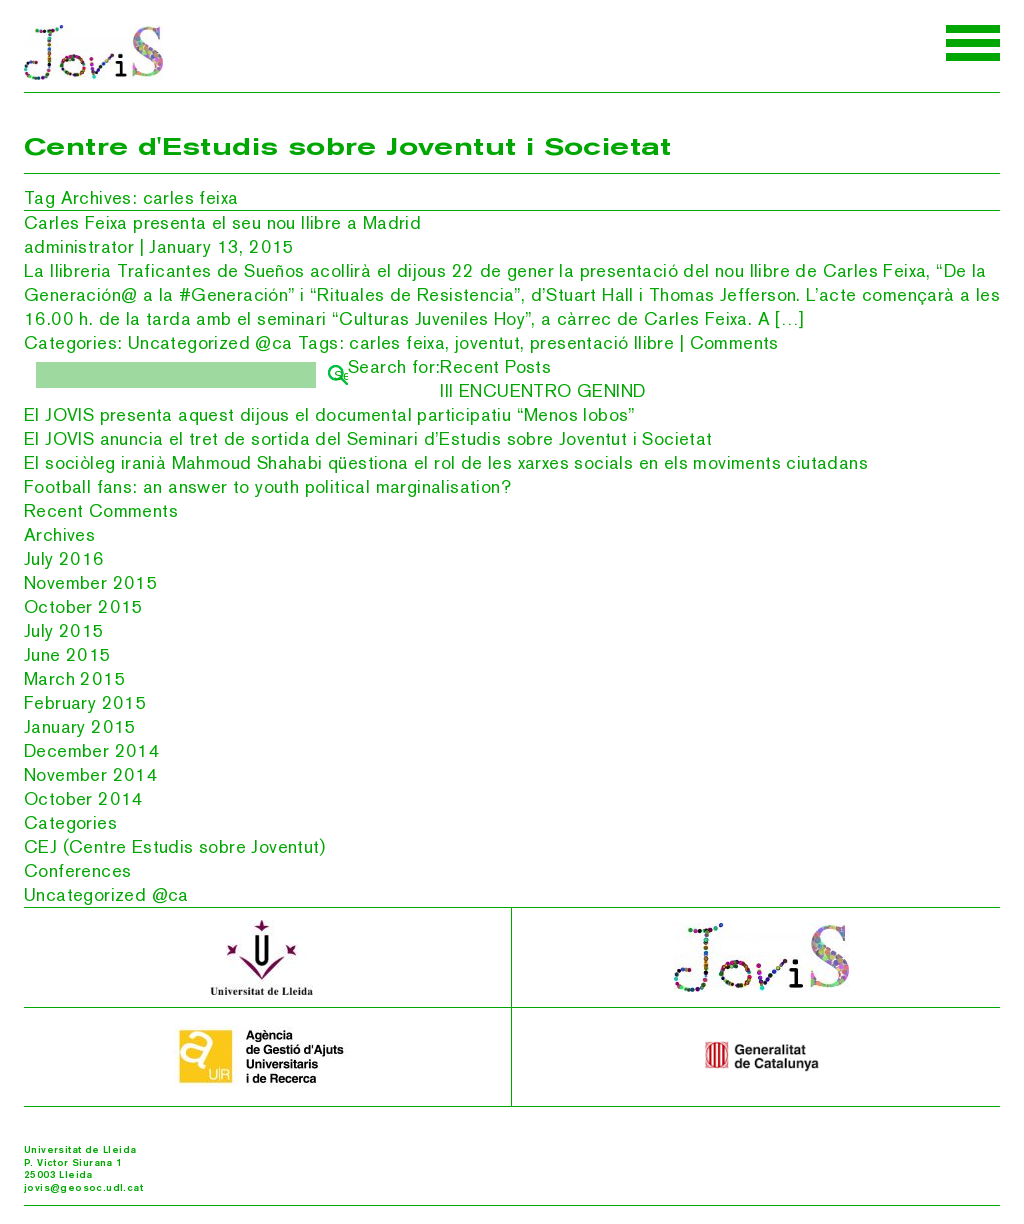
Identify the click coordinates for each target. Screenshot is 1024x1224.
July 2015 (64, 630)
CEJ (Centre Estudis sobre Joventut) (174, 846)
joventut (487, 342)
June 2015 (68, 654)
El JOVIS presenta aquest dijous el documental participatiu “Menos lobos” (330, 414)
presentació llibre (602, 342)
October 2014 (84, 798)
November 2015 (91, 582)
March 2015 (75, 678)
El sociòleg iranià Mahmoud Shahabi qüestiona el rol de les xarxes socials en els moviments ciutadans (446, 462)
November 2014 (91, 774)
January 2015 (80, 726)
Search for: (394, 366)
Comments (734, 342)
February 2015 (85, 702)
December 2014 (92, 750)
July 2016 (64, 558)
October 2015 (84, 606)
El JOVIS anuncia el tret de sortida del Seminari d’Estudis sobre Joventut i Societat (368, 438)
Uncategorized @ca (210, 342)
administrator (79, 246)
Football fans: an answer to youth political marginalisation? (267, 486)
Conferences (77, 870)
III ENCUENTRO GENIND (542, 390)
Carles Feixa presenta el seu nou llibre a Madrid (222, 222)
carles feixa (397, 342)
